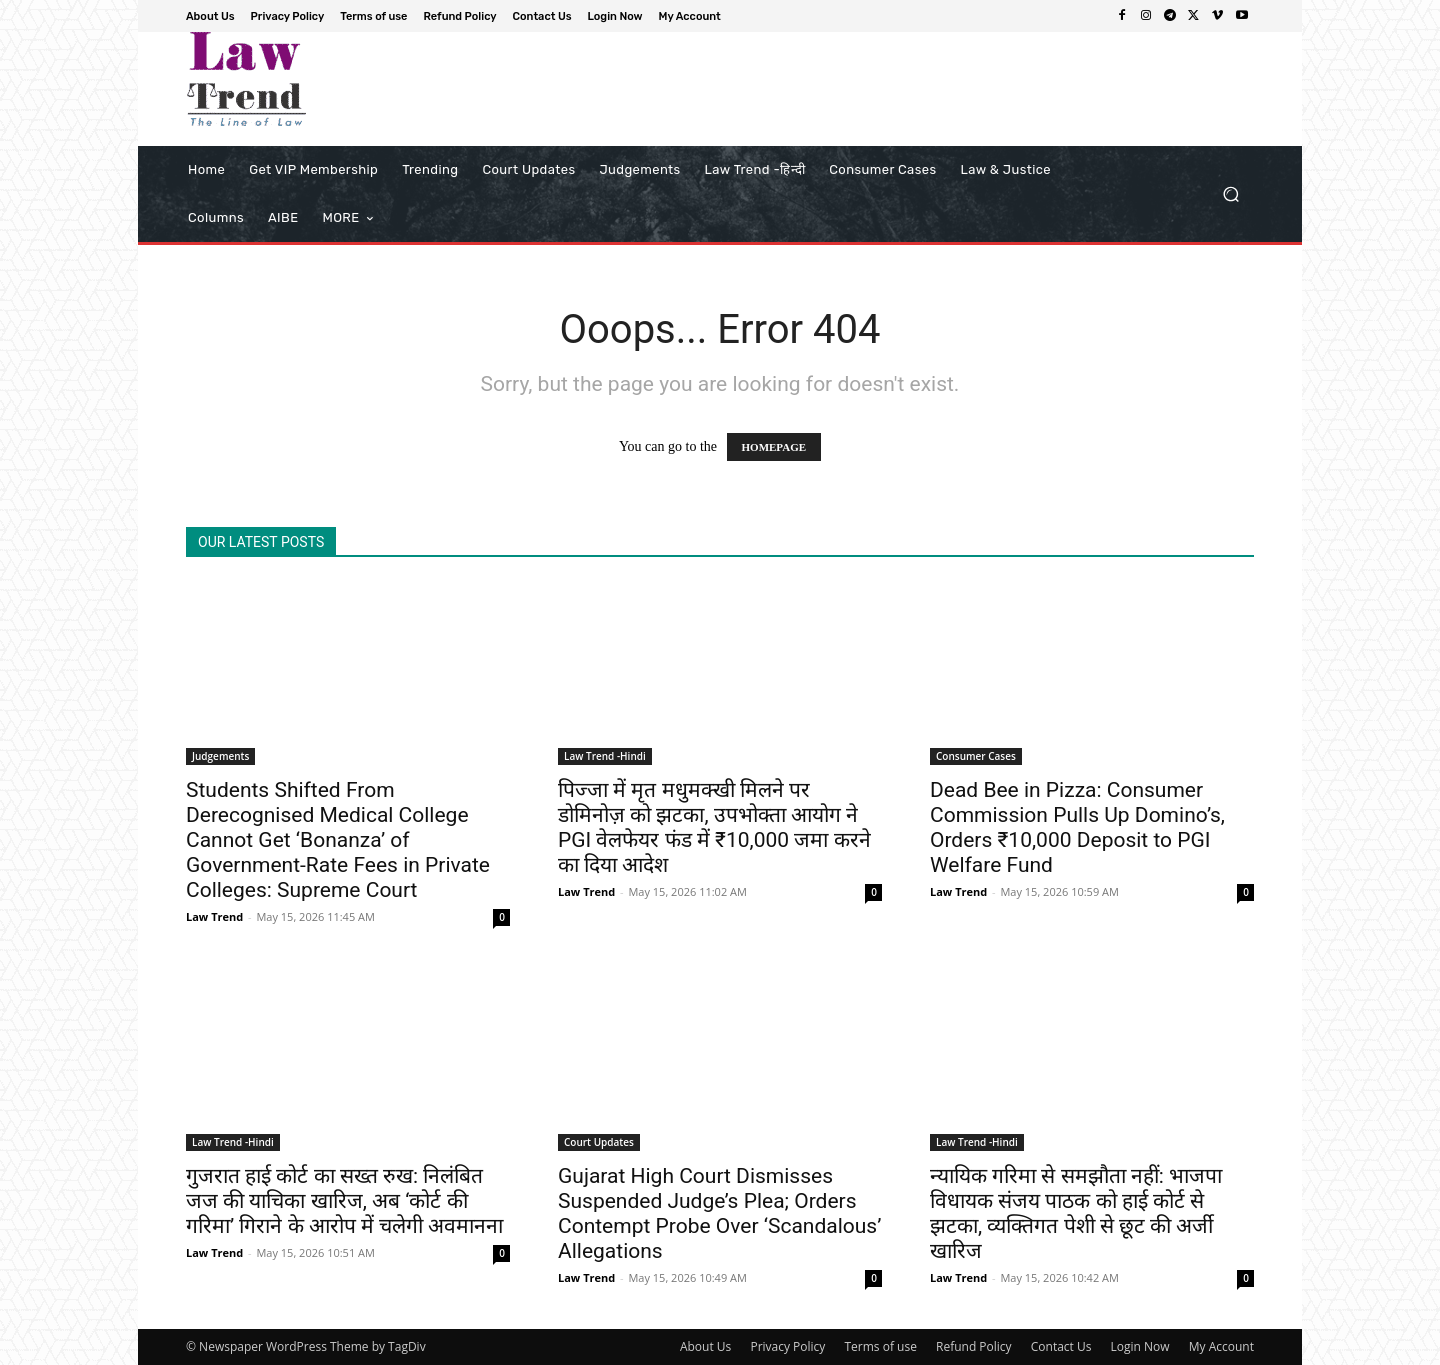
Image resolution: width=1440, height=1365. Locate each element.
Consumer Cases (976, 756)
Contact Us (1061, 1346)
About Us (705, 1346)
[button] (1230, 194)
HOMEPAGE (774, 447)
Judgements (220, 756)
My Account (1221, 1346)
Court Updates (599, 1142)
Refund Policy (974, 1346)
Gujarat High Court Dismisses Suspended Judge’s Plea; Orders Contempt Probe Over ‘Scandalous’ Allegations (719, 1213)
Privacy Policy (787, 1346)
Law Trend (214, 916)
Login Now (1140, 1346)
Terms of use (880, 1346)
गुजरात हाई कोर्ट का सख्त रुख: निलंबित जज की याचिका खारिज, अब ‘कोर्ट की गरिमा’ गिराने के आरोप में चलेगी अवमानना (344, 1201)
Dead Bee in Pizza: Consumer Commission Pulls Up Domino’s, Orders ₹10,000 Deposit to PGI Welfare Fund (1077, 827)
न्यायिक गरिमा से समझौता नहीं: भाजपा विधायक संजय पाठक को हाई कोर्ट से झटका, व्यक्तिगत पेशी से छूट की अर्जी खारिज (1076, 1213)
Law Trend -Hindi (605, 756)
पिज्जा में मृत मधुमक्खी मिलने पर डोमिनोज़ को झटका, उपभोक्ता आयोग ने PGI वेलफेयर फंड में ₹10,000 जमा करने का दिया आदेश (714, 827)
